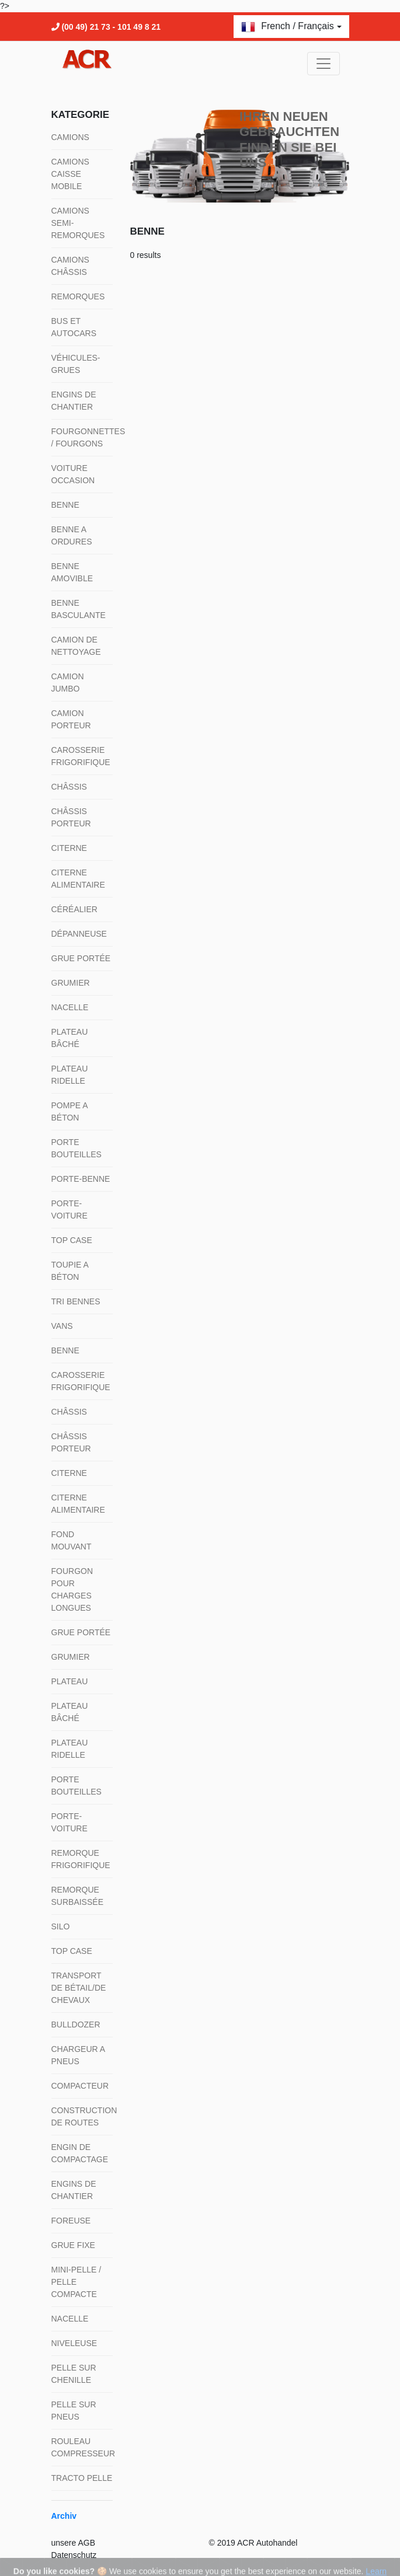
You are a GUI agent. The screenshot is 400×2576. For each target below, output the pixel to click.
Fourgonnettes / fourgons (82, 437)
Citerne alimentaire (78, 878)
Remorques (78, 296)
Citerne (69, 848)
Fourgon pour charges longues (72, 1589)
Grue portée (81, 958)
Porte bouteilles (76, 1148)
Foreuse (71, 2220)
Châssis (69, 786)
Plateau (69, 1681)
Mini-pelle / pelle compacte (76, 2282)
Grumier (70, 982)
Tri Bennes (75, 1301)
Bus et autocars (74, 327)
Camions (70, 137)
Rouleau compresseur (82, 2447)
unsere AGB (73, 2542)
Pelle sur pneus (73, 2410)
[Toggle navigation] (323, 63)
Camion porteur (71, 719)
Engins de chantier (73, 400)
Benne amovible (72, 572)
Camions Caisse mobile (70, 174)
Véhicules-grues (75, 364)
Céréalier (74, 909)
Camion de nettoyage (76, 646)
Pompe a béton (69, 1111)
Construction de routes (82, 2116)
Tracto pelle (82, 2478)
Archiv (64, 2516)
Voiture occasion (73, 474)
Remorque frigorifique (80, 1859)
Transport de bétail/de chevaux (78, 1988)
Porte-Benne (80, 1179)
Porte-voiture (69, 1209)
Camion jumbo (67, 682)
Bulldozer (75, 2024)
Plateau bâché (69, 1038)
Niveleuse (74, 2343)
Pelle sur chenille (73, 2374)
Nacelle (70, 1007)
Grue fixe (73, 2245)
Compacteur (80, 2085)
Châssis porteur (71, 817)
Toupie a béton (70, 1271)
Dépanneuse (79, 933)
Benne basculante (78, 609)
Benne (65, 504)
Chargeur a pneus (78, 2055)
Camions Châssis (70, 266)
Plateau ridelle (69, 1074)
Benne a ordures (71, 535)
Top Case (71, 1240)
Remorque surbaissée (77, 1896)
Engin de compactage (80, 2153)
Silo (60, 1926)
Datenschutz (74, 2555)
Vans (62, 1326)
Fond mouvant (71, 1540)
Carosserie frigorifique (80, 756)
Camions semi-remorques (78, 223)
